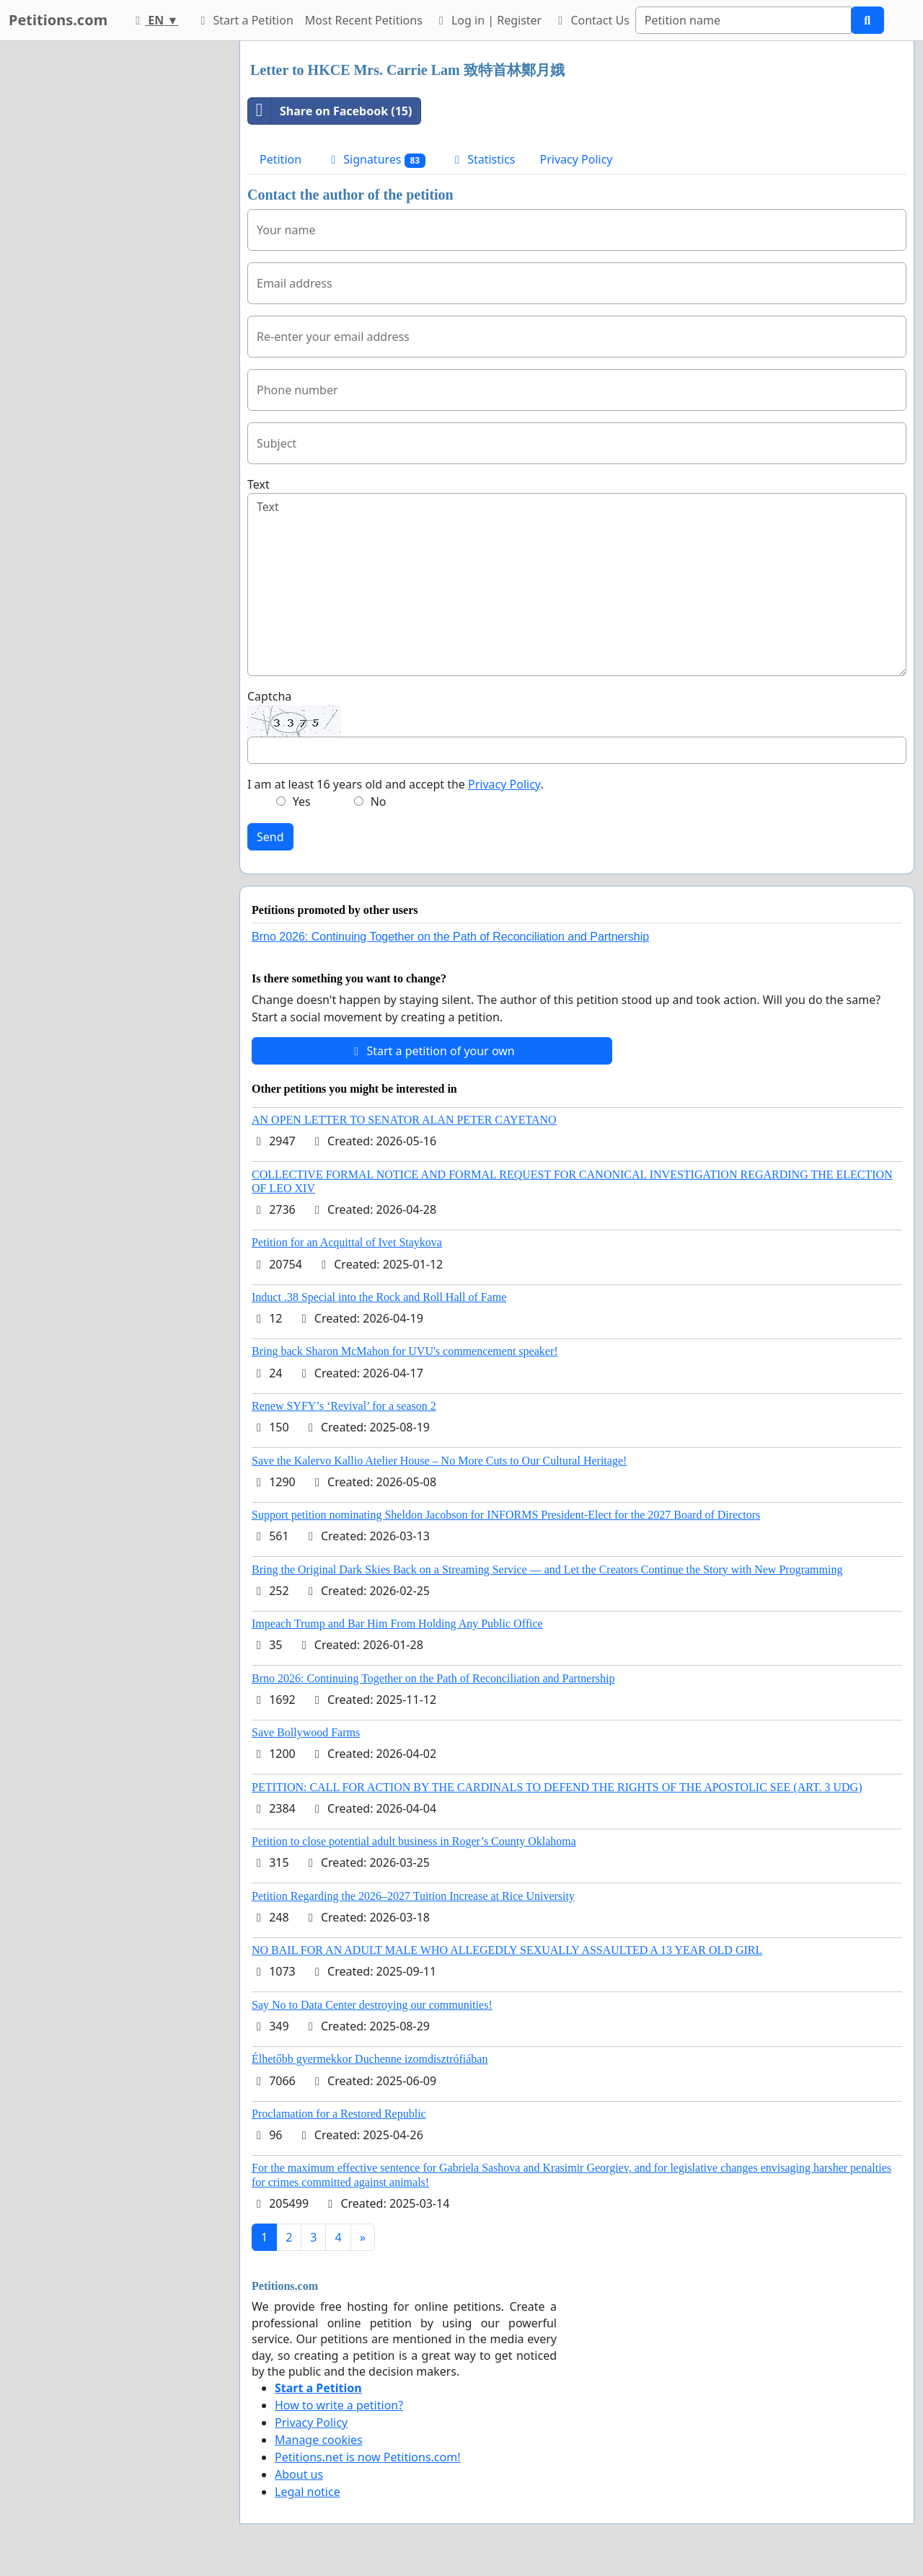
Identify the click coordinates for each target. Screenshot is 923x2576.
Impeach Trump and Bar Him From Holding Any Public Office (397, 1623)
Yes (302, 801)
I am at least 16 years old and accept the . (395, 784)
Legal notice (307, 2492)
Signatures (375, 159)
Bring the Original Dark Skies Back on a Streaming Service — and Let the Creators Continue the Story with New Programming (547, 1569)
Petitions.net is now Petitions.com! (367, 2457)
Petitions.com (58, 20)
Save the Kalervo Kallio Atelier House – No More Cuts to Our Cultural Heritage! (439, 1460)
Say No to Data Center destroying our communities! (372, 2005)
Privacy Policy (576, 159)
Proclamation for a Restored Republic (339, 2114)
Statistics (483, 159)
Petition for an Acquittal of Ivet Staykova (347, 1242)
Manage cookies (319, 2440)
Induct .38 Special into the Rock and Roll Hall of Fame (379, 1297)
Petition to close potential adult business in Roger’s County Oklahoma (414, 1841)
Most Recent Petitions (364, 20)
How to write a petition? (339, 2405)
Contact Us (591, 20)
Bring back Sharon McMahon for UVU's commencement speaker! (405, 1351)
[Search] (743, 20)
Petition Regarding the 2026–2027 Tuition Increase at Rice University (413, 1896)
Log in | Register (488, 20)
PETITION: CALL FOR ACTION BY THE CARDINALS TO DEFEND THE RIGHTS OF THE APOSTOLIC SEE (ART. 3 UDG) (557, 1787)
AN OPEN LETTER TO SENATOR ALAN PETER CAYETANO (404, 1120)
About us (299, 2474)
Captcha (269, 696)
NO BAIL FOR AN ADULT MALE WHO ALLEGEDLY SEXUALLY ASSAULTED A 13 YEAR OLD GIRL (507, 1950)
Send (270, 837)
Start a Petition (244, 20)
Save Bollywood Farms (306, 1732)
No (379, 801)
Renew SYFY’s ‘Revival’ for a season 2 (344, 1406)
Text (258, 484)
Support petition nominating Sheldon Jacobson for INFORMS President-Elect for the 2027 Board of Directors (506, 1515)
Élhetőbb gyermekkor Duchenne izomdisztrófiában (369, 2059)
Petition (280, 159)
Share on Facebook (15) (330, 111)
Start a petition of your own (431, 1051)
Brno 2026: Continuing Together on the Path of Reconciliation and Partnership (450, 937)
